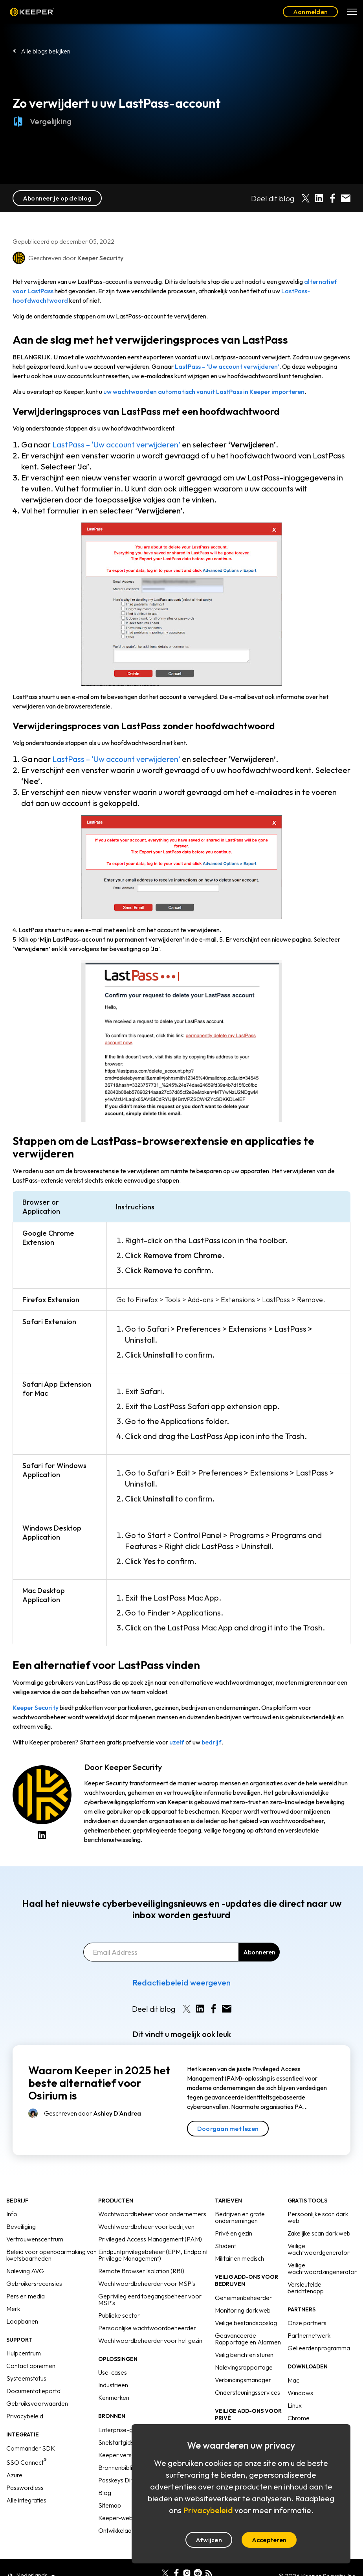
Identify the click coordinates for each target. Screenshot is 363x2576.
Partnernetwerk (309, 2335)
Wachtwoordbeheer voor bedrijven (146, 2226)
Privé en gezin (233, 2233)
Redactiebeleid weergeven (181, 1982)
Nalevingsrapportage (244, 2367)
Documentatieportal (34, 2391)
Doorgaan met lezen (227, 2129)
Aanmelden (310, 12)
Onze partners (307, 2323)
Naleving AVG (25, 2271)
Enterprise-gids (119, 2430)
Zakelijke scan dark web (319, 2233)
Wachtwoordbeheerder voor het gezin (150, 2340)
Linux (295, 2405)
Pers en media (25, 2296)
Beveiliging (21, 2226)
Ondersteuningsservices (247, 2392)
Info (11, 2214)
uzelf (176, 1742)
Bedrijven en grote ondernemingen (240, 2217)
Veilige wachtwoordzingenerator (322, 2268)
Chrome (299, 2418)
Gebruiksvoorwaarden (37, 2403)
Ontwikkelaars (117, 2530)
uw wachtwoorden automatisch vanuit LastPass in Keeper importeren (203, 392)
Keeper (32, 12)
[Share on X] (305, 198)
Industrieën (113, 2385)
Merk (13, 2309)
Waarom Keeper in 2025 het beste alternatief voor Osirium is (99, 2082)
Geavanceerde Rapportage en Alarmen (248, 2338)
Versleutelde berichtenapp (306, 2287)
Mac (293, 2380)
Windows (300, 2393)
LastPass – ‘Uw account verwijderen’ (227, 366)
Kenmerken (113, 2397)
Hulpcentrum (23, 2353)
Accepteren (269, 2540)
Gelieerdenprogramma (319, 2348)
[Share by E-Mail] (345, 198)
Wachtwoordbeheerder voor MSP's (146, 2283)
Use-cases (112, 2372)
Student (225, 2246)
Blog (104, 2493)
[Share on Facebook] (332, 198)
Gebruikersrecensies (34, 2283)
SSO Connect (26, 2462)
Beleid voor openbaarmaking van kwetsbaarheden (51, 2255)
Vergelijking (42, 128)
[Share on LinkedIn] (319, 198)
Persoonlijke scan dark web (318, 2217)
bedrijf (212, 1742)
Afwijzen (209, 2540)
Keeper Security (36, 1707)
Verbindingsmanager (243, 2380)
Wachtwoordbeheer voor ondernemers (152, 2214)
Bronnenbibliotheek (124, 2467)
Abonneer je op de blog (57, 198)
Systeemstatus (26, 2378)
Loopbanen (22, 2321)
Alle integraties (26, 2500)
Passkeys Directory (124, 2480)
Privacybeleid (24, 2416)
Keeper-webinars (122, 2518)
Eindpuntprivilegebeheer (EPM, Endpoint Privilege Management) (153, 2255)
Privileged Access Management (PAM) (150, 2239)
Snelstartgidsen (119, 2442)
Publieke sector (119, 2315)
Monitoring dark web (243, 2310)
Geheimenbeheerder (243, 2298)
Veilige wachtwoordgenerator (319, 2249)
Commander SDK (30, 2448)
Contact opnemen (30, 2366)
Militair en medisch (239, 2258)
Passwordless (25, 2487)
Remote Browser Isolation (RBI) (141, 2271)
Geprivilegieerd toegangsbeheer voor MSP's (150, 2299)
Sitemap (109, 2505)
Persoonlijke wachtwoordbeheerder (147, 2328)
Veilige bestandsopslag (246, 2323)
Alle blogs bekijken (45, 51)
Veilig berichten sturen (244, 2355)
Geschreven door (92, 2113)
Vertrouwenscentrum (34, 2239)
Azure (14, 2475)
